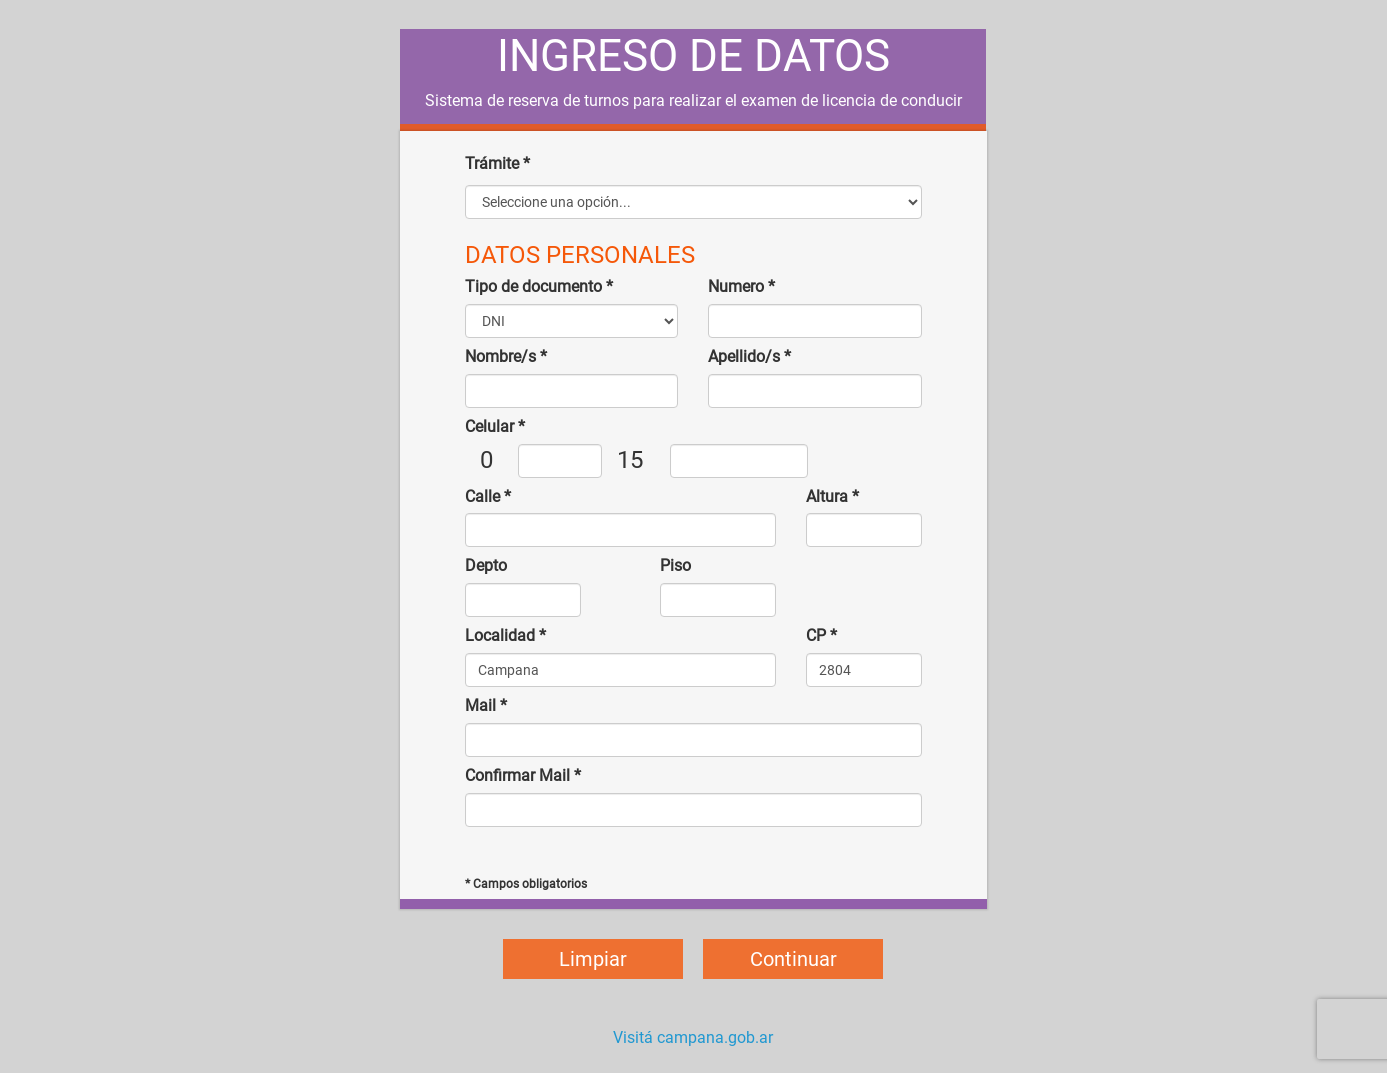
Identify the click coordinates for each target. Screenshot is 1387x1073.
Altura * (832, 496)
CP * (821, 635)
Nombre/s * (506, 356)
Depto (486, 565)
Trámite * (497, 163)
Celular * (495, 426)
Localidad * (505, 635)
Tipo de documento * (539, 286)
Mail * (486, 705)
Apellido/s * (749, 356)
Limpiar (593, 959)
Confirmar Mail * (523, 775)
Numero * (741, 286)
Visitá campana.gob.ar (693, 1037)
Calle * (488, 496)
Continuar (793, 959)
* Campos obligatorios (526, 884)
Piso (675, 565)
